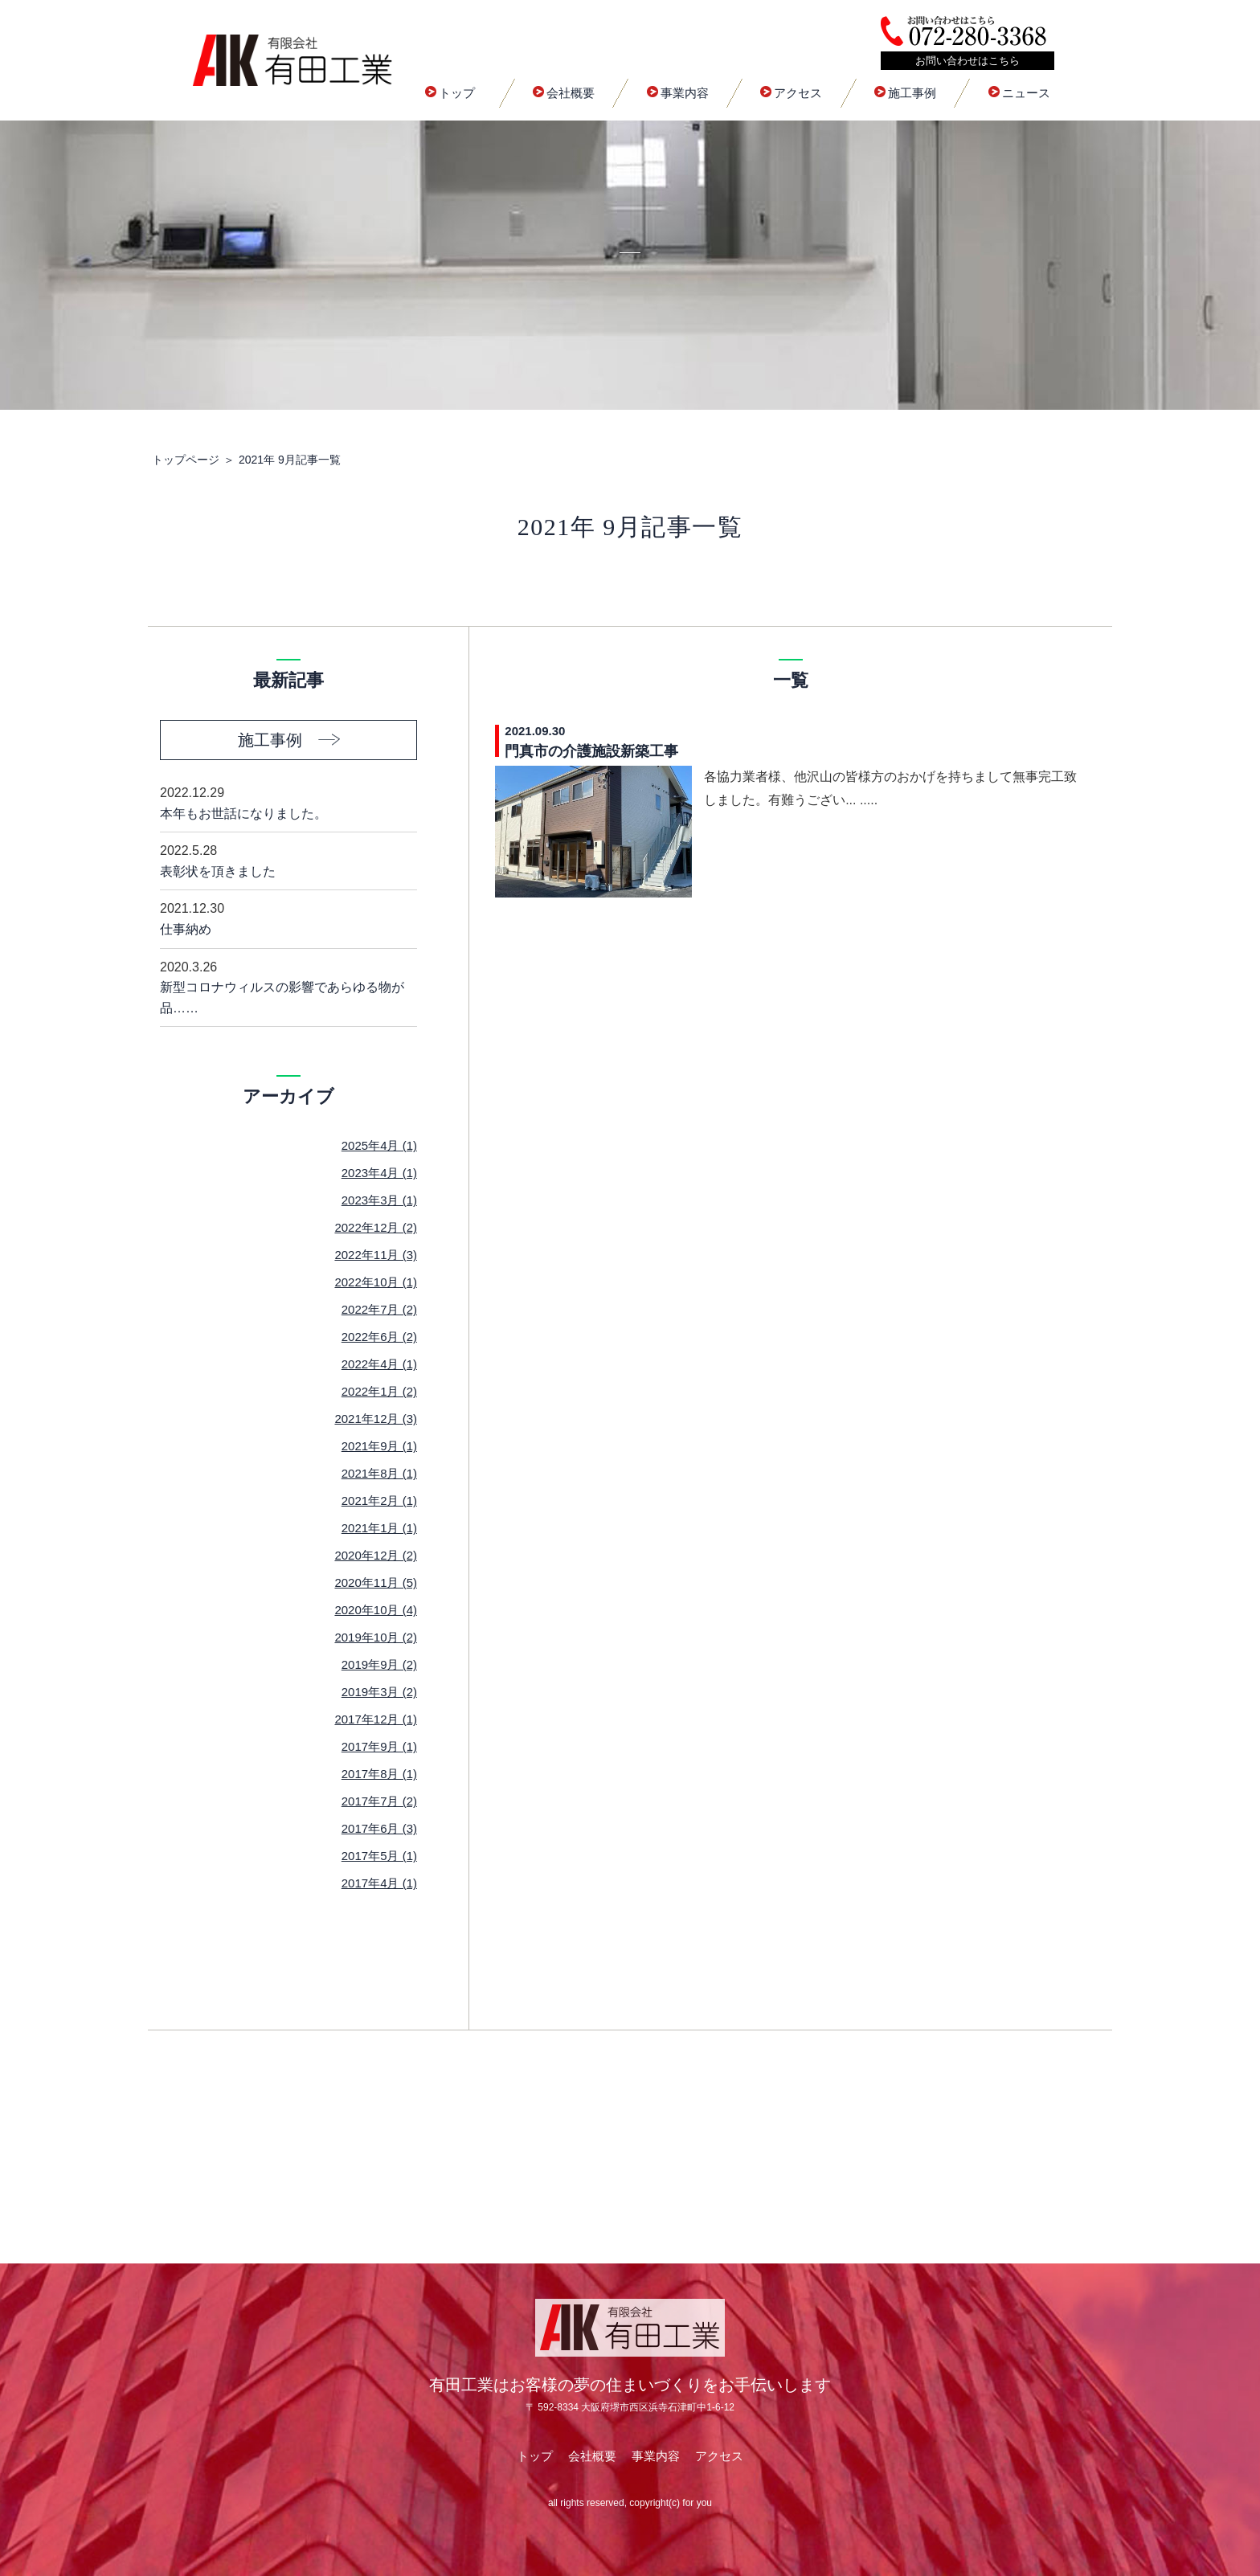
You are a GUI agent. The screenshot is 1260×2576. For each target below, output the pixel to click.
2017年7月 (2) (379, 1801)
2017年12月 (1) (375, 1719)
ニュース (1019, 93)
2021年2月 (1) (379, 1500)
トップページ (185, 459)
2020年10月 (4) (375, 1610)
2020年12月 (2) (375, 1555)
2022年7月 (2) (379, 1309)
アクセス (791, 93)
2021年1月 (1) (379, 1528)
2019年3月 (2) (379, 1692)
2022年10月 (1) (375, 1282)
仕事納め (288, 917)
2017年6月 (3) (379, 1828)
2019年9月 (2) (379, 1664)
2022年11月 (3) (375, 1254)
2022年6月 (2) (379, 1336)
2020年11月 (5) (375, 1582)
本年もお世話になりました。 (288, 801)
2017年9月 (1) (379, 1746)
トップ (450, 93)
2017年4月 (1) (379, 1883)
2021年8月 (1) (379, 1473)
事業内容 (678, 93)
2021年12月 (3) (375, 1418)
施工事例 (905, 93)
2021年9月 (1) (379, 1446)
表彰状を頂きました (288, 859)
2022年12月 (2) (375, 1227)
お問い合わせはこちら (967, 61)
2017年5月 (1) (379, 1855)
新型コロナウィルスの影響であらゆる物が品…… (288, 986)
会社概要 (564, 93)
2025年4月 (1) (379, 1145)
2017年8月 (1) (379, 1774)
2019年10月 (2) (375, 1637)
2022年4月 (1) (379, 1364)
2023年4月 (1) (379, 1173)
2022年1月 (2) (379, 1391)
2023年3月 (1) (379, 1200)
